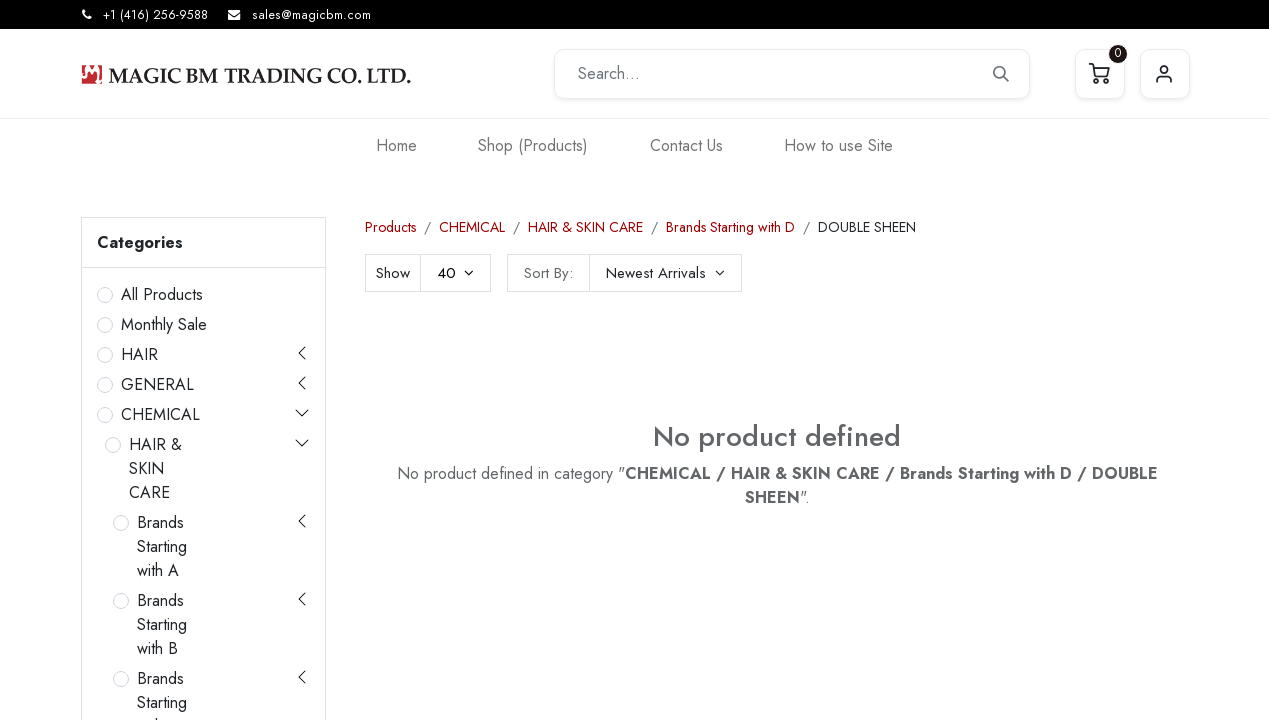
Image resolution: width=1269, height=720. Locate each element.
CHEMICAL (160, 414)
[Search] (1001, 74)
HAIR (139, 354)
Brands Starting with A (162, 546)
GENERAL (157, 384)
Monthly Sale (164, 324)
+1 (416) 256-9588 (155, 15)
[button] (665, 273)
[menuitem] (396, 145)
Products (390, 227)
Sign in (1165, 74)
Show (393, 273)
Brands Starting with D (730, 227)
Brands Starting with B (162, 624)
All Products (162, 294)
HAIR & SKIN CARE (155, 468)
